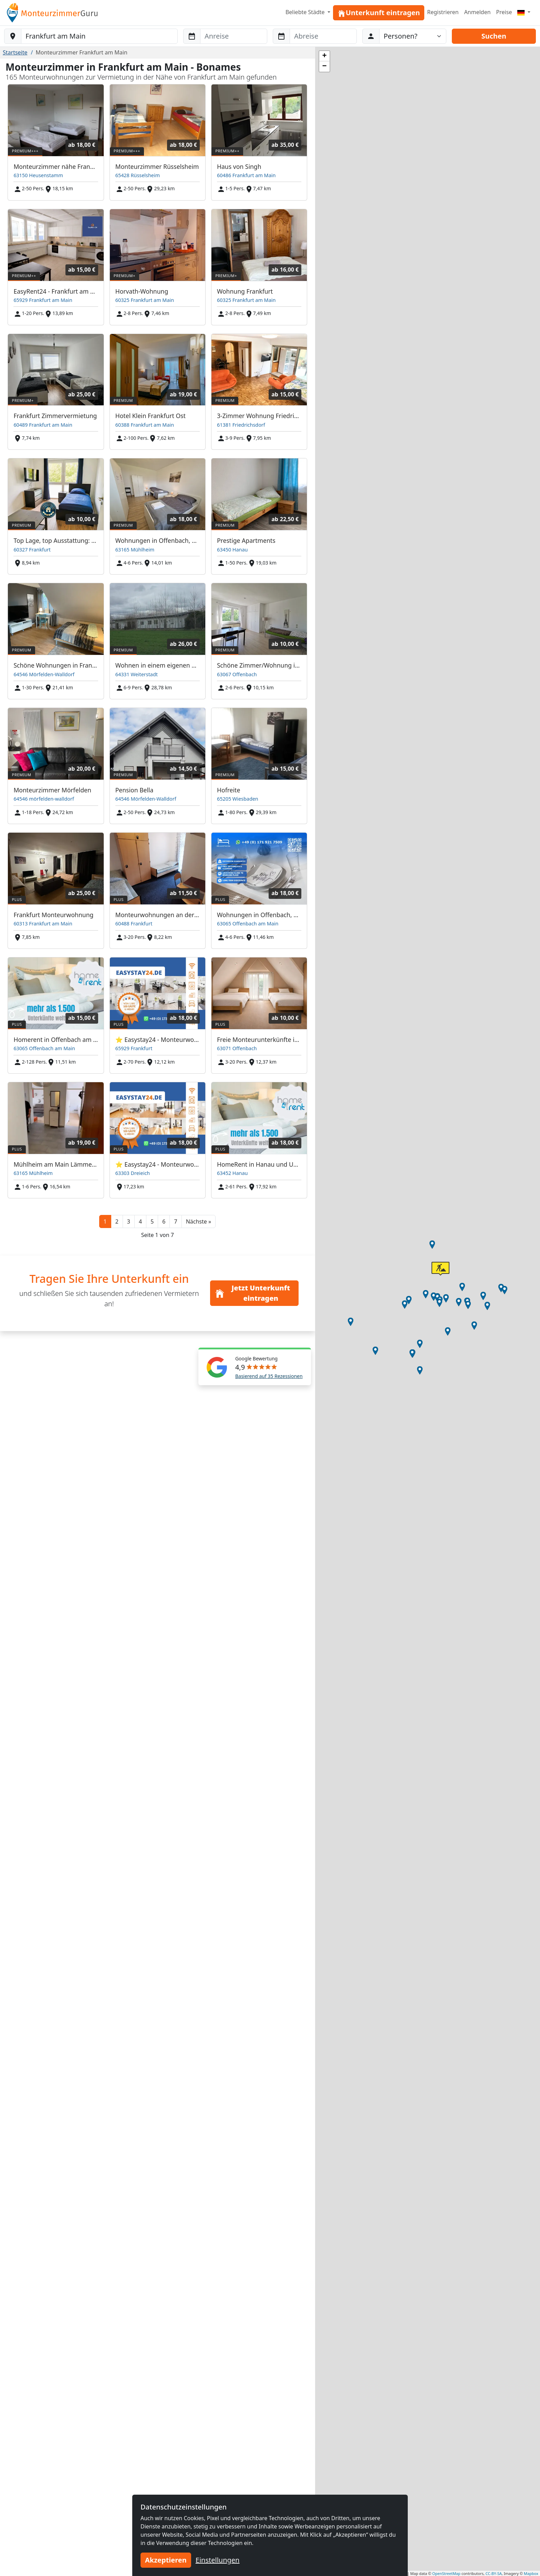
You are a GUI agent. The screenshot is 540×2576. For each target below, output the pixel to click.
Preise (504, 12)
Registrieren (442, 12)
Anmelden (477, 12)
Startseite (15, 52)
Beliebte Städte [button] (305, 12)
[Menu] (524, 12)
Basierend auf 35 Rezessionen (269, 1376)
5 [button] (152, 1221)
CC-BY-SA (494, 2573)
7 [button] (175, 1221)
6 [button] (163, 1221)
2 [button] (116, 1221)
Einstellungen (218, 2560)
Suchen (493, 36)
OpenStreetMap (446, 2573)
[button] (198, 1221)
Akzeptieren (166, 2560)
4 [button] (140, 1221)
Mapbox (531, 2573)
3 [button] (128, 1221)
